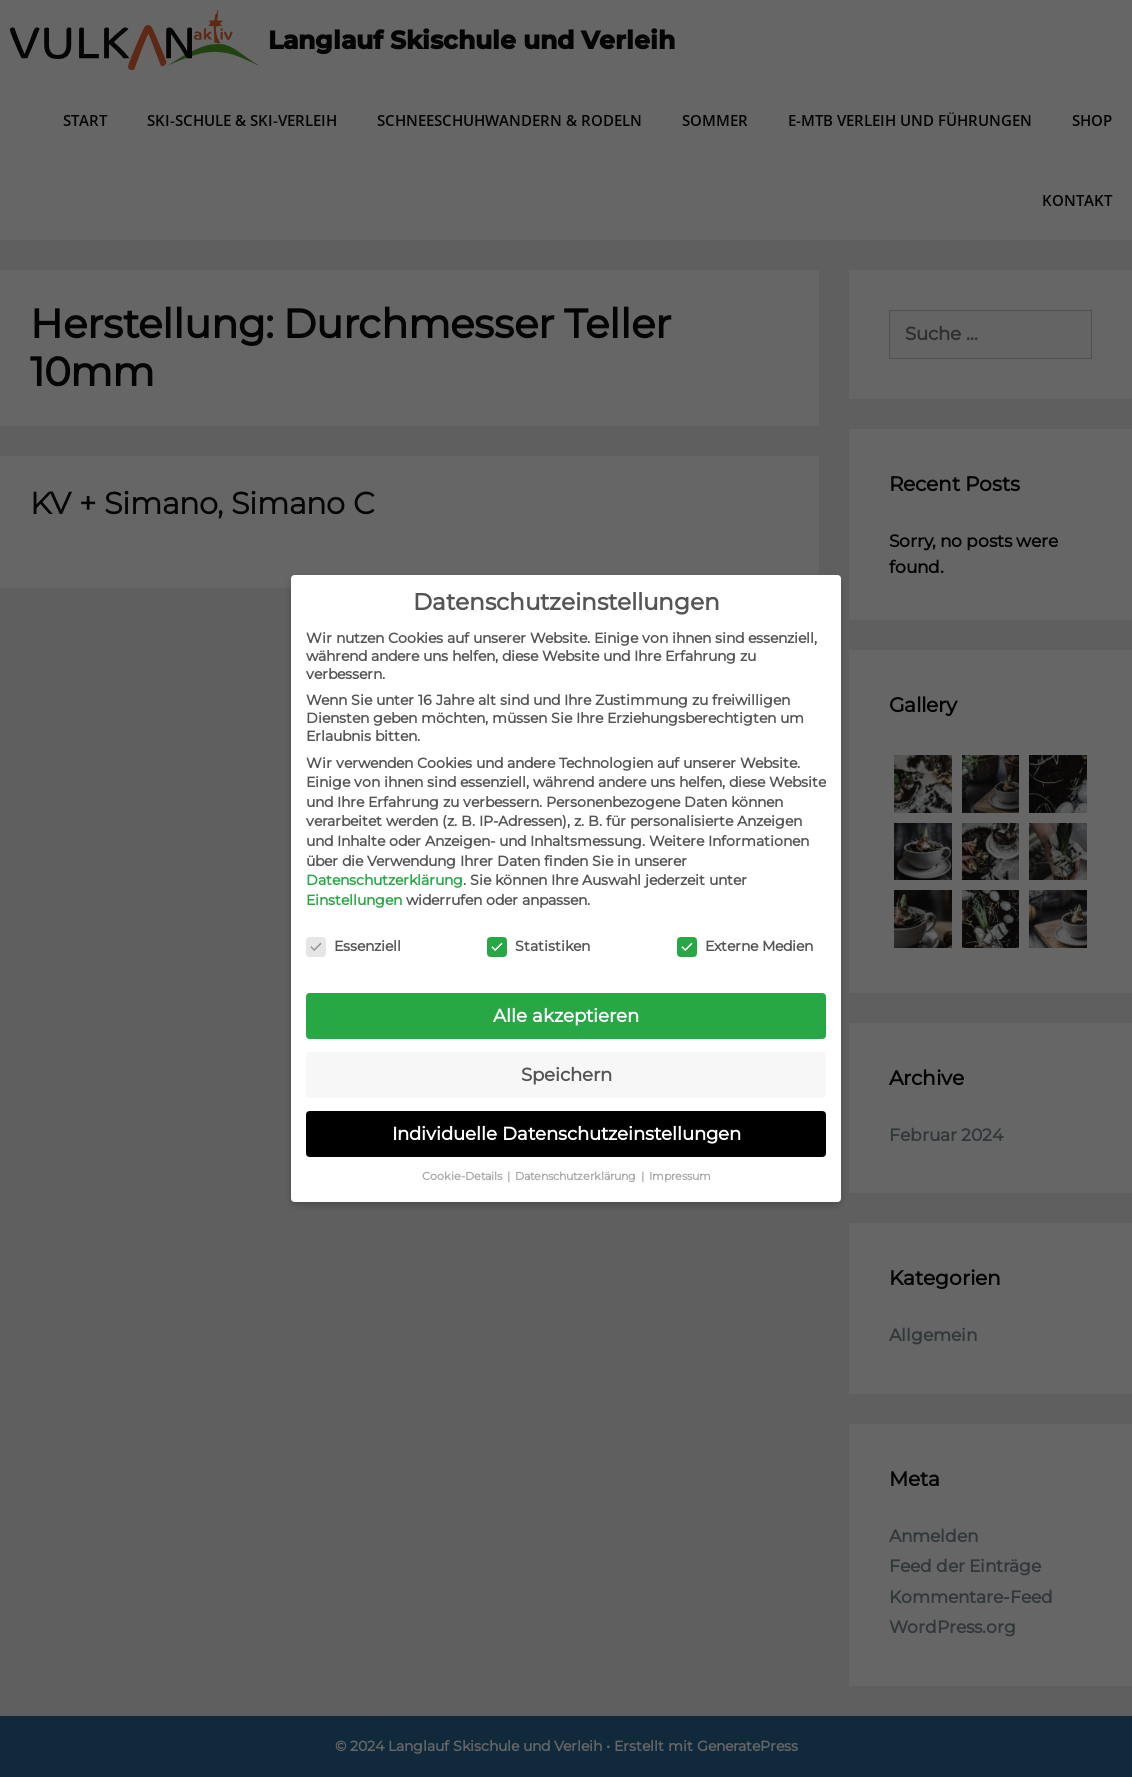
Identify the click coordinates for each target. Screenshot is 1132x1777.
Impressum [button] (680, 1176)
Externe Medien (745, 946)
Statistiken (538, 946)
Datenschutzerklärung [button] (577, 1176)
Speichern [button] (566, 1074)
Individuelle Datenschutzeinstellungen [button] (566, 1133)
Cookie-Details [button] (463, 1176)
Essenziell (353, 946)
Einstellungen (354, 900)
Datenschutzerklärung (384, 880)
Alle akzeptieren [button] (566, 1015)
